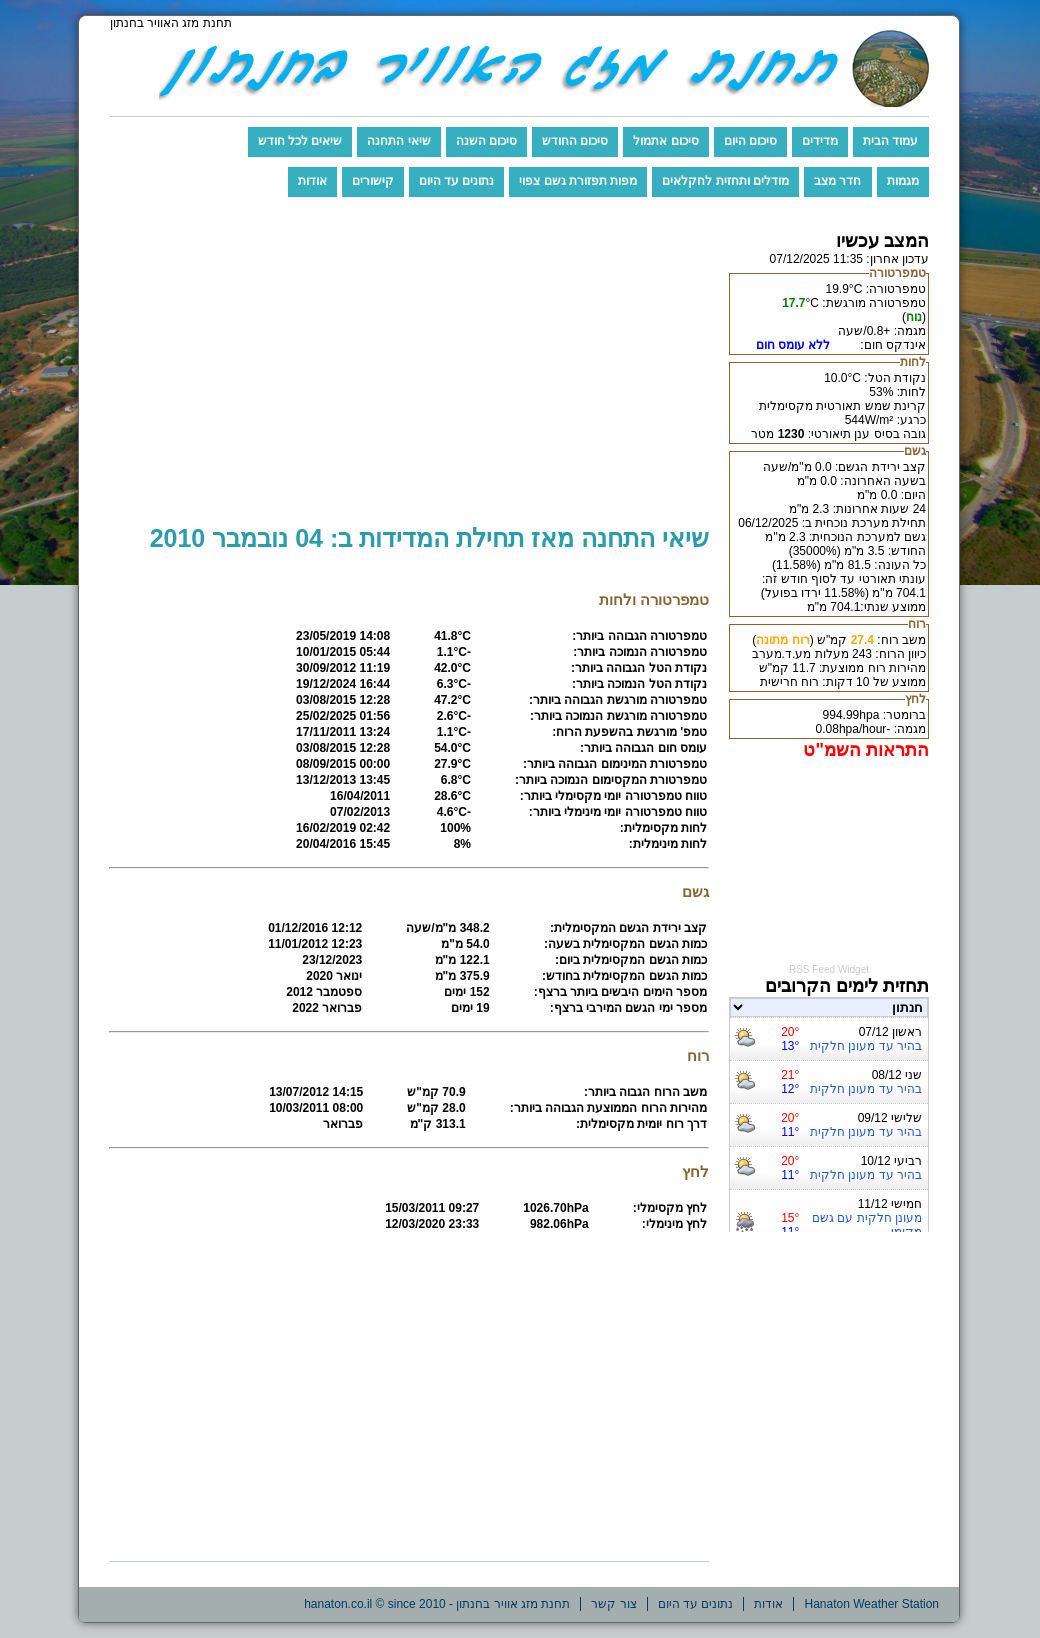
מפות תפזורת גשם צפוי (578, 181)
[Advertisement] (409, 370)
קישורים (373, 181)
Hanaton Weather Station (871, 1604)
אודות (312, 181)
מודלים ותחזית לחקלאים (725, 181)
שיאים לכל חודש (300, 141)
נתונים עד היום (457, 181)
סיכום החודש (575, 141)
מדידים (820, 141)
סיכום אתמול (665, 141)
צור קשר (613, 1604)
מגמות (903, 181)
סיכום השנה (486, 141)
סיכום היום (750, 141)
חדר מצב (837, 181)
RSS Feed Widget (829, 969)
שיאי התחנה (398, 141)
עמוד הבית (890, 141)
